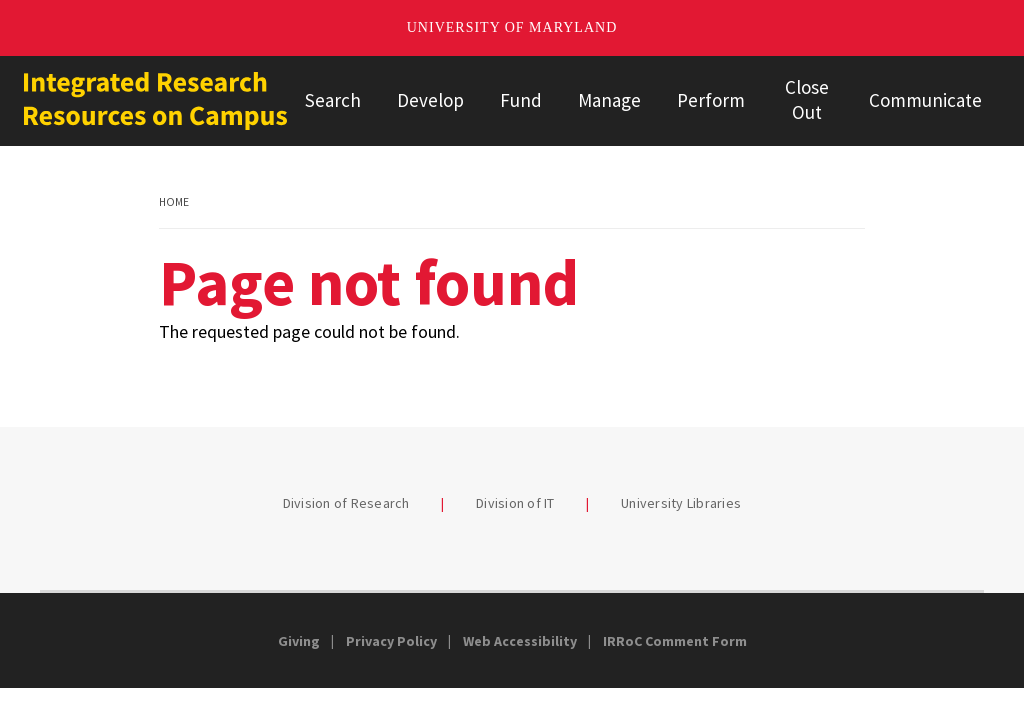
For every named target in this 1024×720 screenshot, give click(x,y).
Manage (609, 100)
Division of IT (515, 503)
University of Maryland (512, 27)
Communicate (925, 100)
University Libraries (681, 503)
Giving (299, 641)
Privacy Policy (391, 641)
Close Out (807, 99)
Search (333, 100)
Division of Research (346, 503)
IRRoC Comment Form (675, 641)
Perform (711, 100)
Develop (430, 100)
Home (174, 202)
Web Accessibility (520, 641)
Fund (521, 100)
